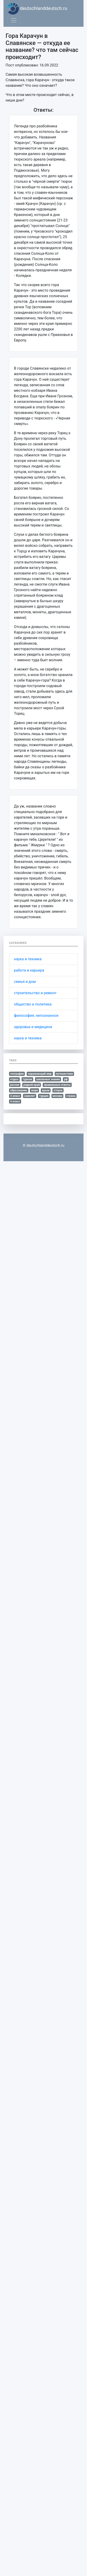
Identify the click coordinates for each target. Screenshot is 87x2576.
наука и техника (28, 959)
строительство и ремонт (35, 993)
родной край (31, 1084)
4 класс (15, 1101)
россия (14, 1084)
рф (66, 1079)
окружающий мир (40, 1073)
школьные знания (48, 1079)
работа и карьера (29, 970)
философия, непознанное (36, 1015)
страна (70, 1096)
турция (43, 1096)
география (17, 1073)
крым (46, 1090)
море (34, 1090)
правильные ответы (57, 1084)
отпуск (58, 1090)
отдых (14, 1079)
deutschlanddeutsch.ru (37, 9)
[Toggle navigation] (13, 20)
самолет (29, 1096)
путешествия (64, 1073)
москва (57, 1096)
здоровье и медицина (33, 1027)
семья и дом (25, 981)
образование (18, 1090)
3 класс (15, 1096)
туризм (27, 1079)
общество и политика (33, 1004)
